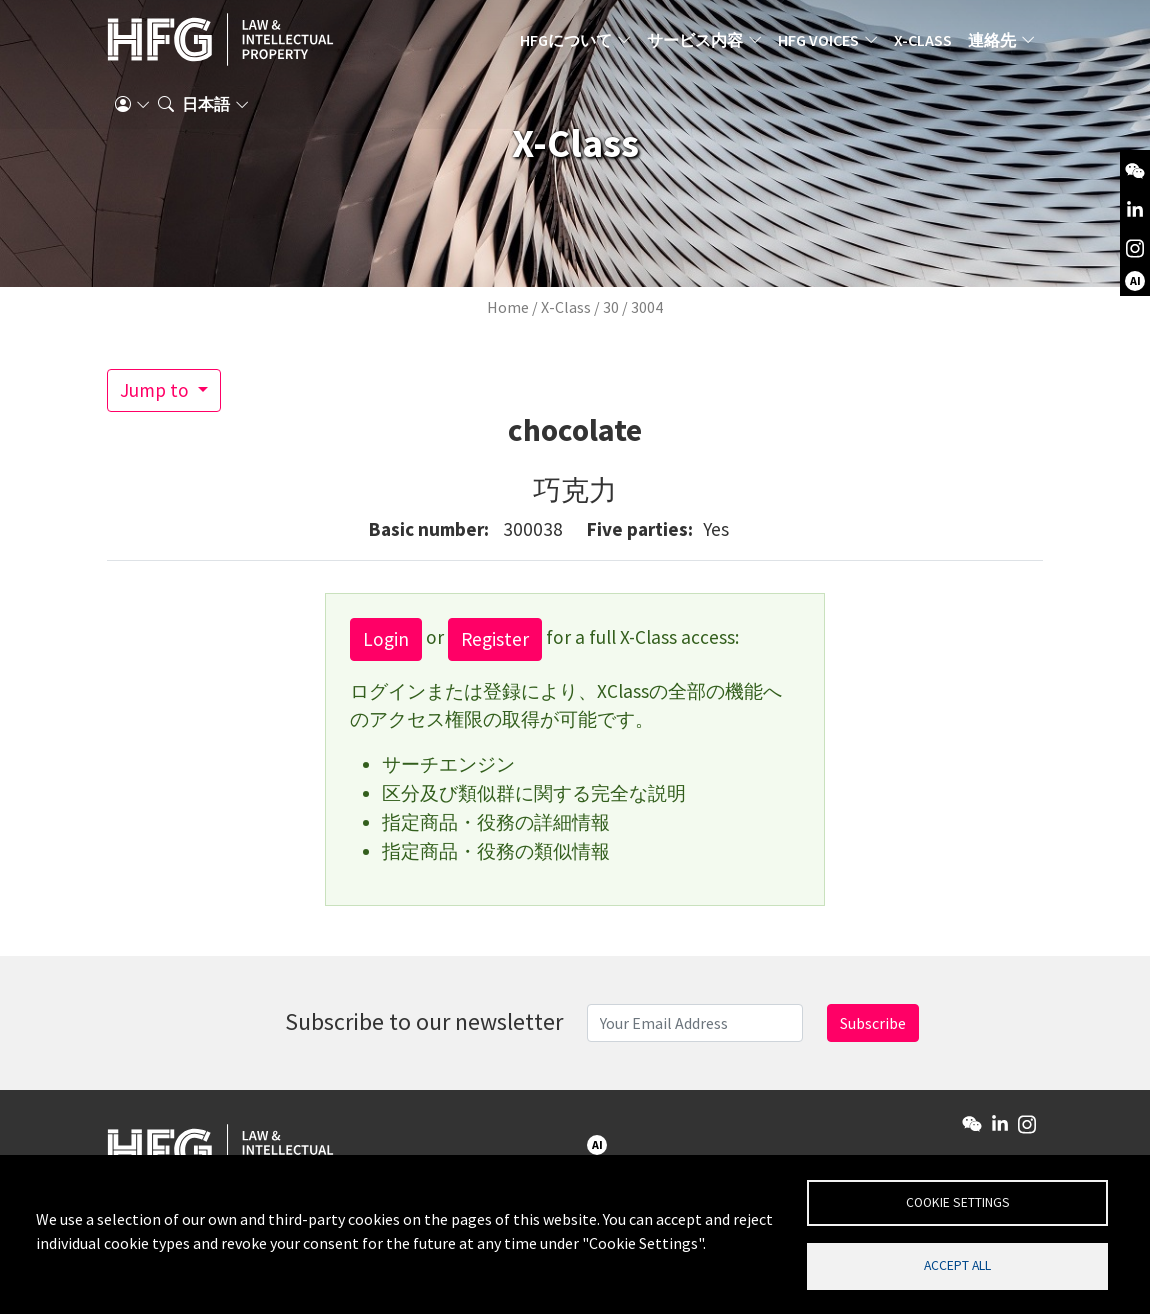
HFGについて (566, 45)
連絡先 (992, 45)
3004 (647, 307)
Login (386, 639)
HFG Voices (818, 45)
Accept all (957, 1264)
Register (495, 639)
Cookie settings (958, 1199)
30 (611, 307)
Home (508, 307)
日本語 (206, 115)
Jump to (156, 390)
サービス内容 (695, 45)
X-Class (923, 45)
